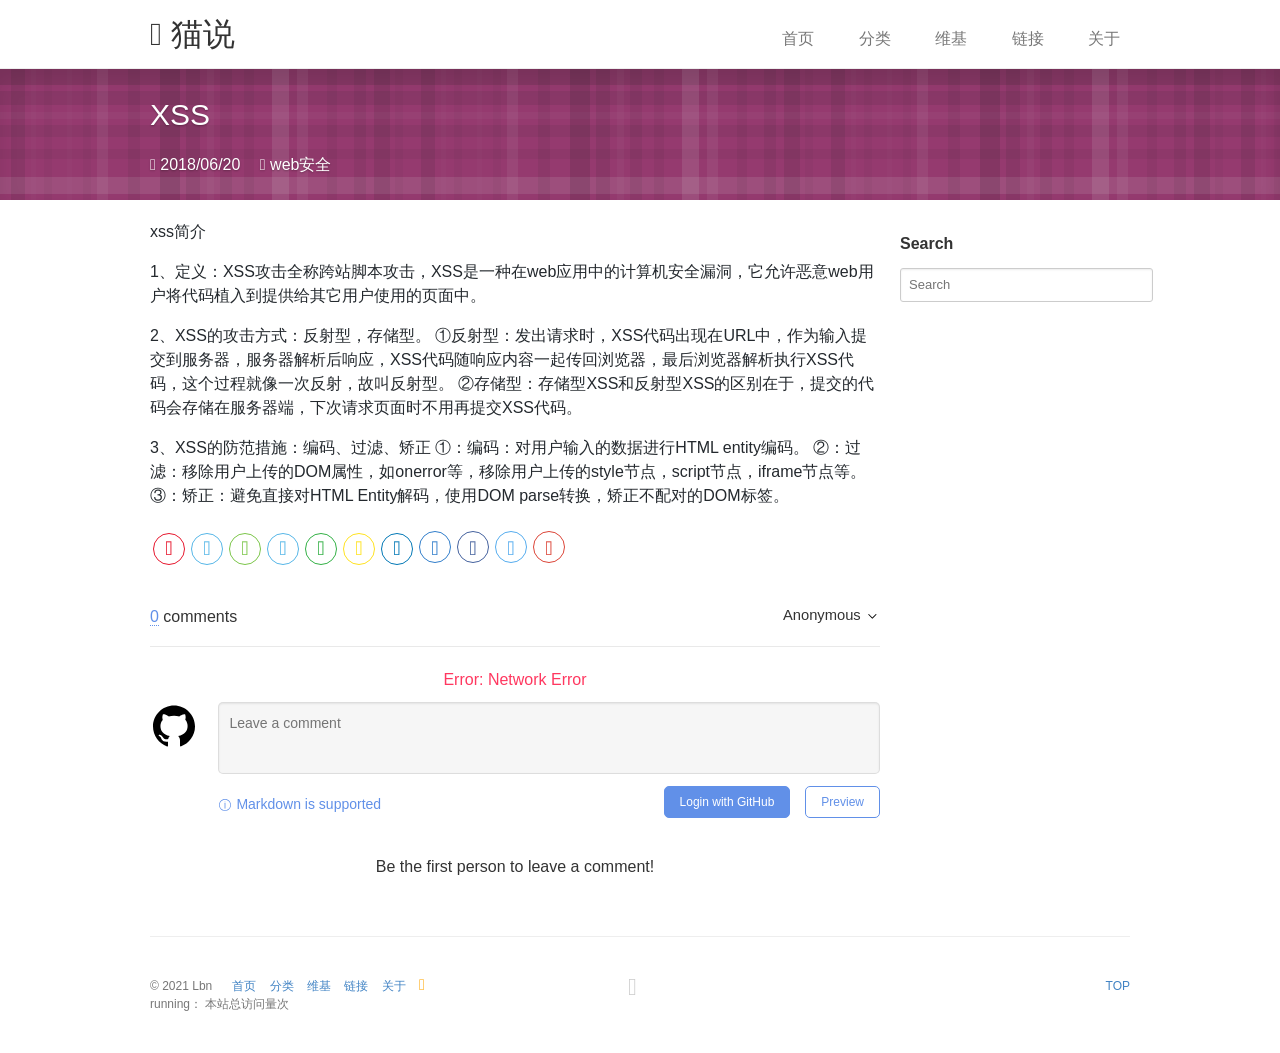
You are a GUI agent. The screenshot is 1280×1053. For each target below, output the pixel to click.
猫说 (192, 34)
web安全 (300, 164)
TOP (1118, 986)
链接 (1028, 38)
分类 (875, 38)
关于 (1104, 38)
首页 (798, 38)
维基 (951, 38)
